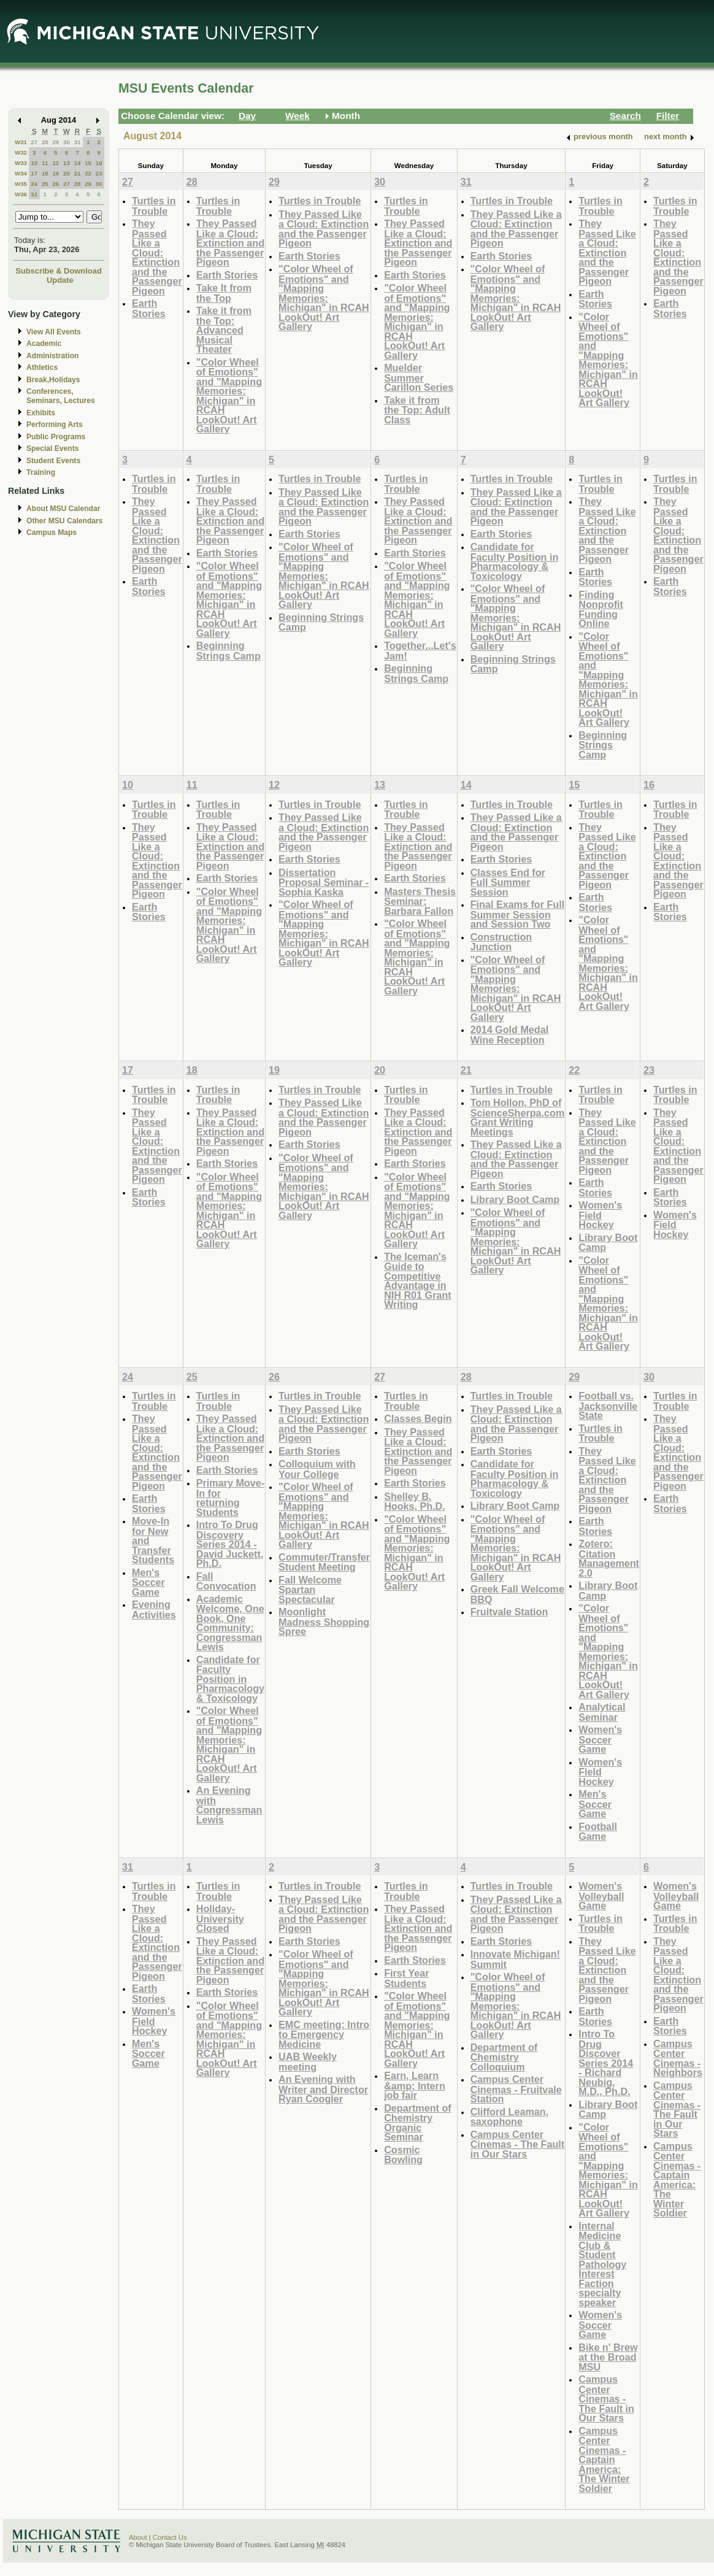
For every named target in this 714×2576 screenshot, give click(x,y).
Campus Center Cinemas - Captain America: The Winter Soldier (603, 2459)
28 (45, 142)
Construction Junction (501, 942)
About (138, 2537)
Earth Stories (149, 308)
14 (77, 163)
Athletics (42, 367)
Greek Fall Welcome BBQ (517, 1594)
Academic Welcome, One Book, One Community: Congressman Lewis (230, 1623)
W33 (21, 163)
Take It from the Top (223, 293)
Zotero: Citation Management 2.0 (608, 1558)
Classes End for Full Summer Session (507, 882)
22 (88, 173)
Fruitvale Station (509, 1611)
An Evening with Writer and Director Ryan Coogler (323, 2089)
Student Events (53, 460)
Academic (43, 343)
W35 (21, 183)
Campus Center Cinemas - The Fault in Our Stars (517, 2144)
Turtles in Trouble (154, 206)
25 (45, 183)
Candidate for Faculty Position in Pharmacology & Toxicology (514, 561)
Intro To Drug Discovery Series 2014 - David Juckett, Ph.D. (230, 1544)
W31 (21, 142)
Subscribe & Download (58, 270)
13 (66, 163)
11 (45, 163)
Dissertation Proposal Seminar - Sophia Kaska (323, 882)
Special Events (52, 448)
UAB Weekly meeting (307, 2061)
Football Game (597, 1831)
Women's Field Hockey (600, 1214)
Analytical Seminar (601, 1712)
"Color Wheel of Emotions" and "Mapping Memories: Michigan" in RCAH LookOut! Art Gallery (229, 395)
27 (34, 142)
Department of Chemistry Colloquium (504, 2057)
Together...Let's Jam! (420, 650)
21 (77, 173)
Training (40, 472)
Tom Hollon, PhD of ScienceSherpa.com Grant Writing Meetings (517, 1117)
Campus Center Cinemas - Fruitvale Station (516, 2089)
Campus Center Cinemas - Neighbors (677, 2058)
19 (55, 173)
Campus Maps (51, 532)
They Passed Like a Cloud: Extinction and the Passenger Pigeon (157, 257)
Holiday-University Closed (220, 1918)
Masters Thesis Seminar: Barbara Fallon (420, 901)
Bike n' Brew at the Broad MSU (607, 2357)
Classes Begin (417, 1418)
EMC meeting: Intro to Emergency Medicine (323, 2034)
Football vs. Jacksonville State (607, 1405)
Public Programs (55, 437)
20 (66, 173)
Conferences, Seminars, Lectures (60, 396)
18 (45, 173)
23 (99, 173)
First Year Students (406, 1978)
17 (34, 173)
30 (66, 142)
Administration (52, 356)
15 (88, 163)
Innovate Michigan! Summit (515, 1959)
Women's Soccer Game (600, 1739)
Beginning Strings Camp (228, 650)
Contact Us (170, 2537)
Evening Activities (154, 1609)
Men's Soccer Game (148, 1582)
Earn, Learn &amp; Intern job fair (414, 2085)
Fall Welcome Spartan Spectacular (310, 1589)
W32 (21, 152)
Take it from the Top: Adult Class (417, 409)
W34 (21, 173)
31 (77, 142)
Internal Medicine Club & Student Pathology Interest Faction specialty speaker (602, 2264)
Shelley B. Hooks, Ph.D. (414, 1501)
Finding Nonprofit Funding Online (600, 609)
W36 (21, 194)
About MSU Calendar (63, 508)
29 (55, 142)
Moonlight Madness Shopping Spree (323, 1621)
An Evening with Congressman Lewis (229, 1805)
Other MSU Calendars (64, 521)
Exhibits (40, 413)
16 (99, 163)
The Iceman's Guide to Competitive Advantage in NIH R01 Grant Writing (417, 1280)
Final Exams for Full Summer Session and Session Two (517, 914)
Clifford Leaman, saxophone (509, 2117)
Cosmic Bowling (403, 2155)
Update (60, 280)
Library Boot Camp (514, 1199)
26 (55, 183)
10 (34, 163)
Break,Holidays (53, 379)
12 (55, 163)
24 (34, 183)
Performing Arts (54, 424)
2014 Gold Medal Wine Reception (509, 1034)
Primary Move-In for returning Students (230, 1497)
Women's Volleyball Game (601, 1895)
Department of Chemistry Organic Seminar (417, 2122)
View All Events (53, 332)
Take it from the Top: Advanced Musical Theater (223, 330)
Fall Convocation (226, 1581)
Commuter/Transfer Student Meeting (324, 1562)
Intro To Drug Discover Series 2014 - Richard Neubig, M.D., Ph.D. (605, 2062)
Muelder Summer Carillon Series (418, 377)
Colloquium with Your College (317, 1469)
